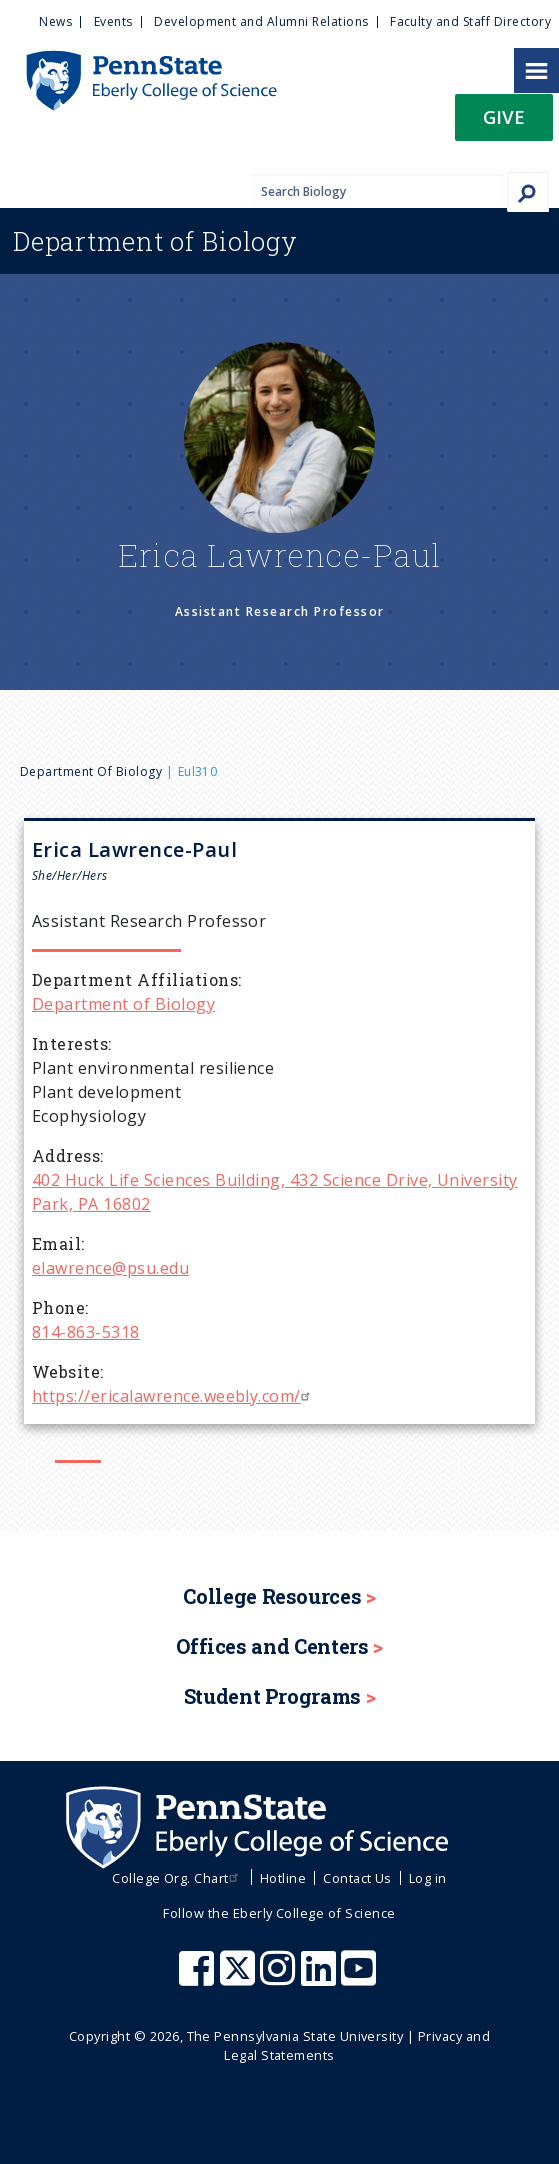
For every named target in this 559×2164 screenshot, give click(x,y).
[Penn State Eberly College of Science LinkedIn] (321, 1978)
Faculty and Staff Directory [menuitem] (470, 21)
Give (504, 116)
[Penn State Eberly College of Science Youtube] (360, 1978)
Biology (155, 241)
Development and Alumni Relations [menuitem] (261, 21)
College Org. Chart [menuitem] (177, 1878)
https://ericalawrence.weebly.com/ (173, 1396)
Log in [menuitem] (428, 1878)
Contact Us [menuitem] (357, 1878)
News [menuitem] (55, 21)
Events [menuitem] (113, 21)
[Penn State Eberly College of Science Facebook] (199, 1978)
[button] (504, 123)
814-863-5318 (86, 1332)
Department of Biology (91, 771)
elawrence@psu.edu (110, 1268)
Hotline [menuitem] (283, 1878)
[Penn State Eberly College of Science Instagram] (280, 1978)
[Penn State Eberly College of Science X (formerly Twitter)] (240, 1978)
